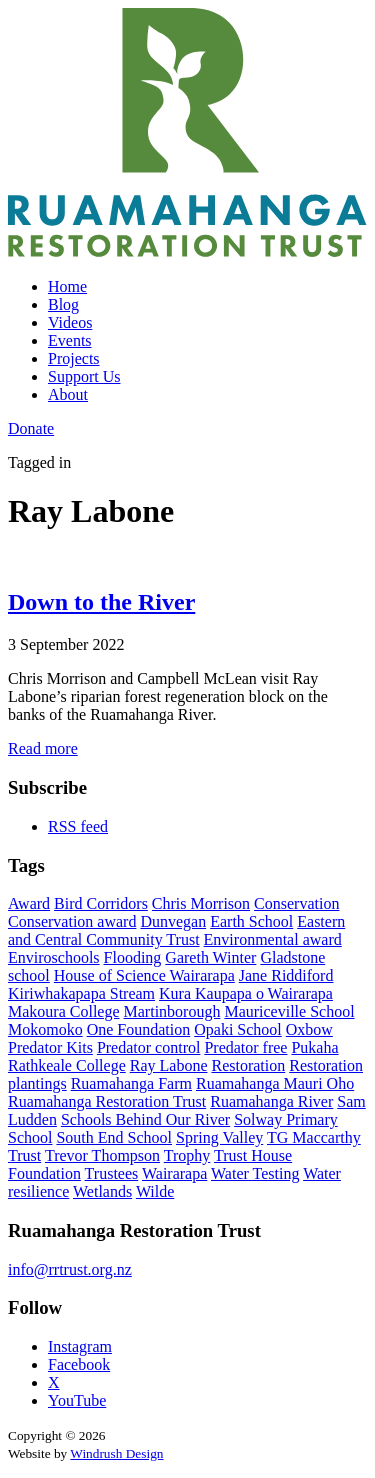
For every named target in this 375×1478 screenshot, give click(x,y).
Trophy (187, 1155)
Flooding (133, 957)
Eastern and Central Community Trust (176, 930)
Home (67, 286)
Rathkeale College (67, 1065)
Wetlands (102, 1191)
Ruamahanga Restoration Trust (107, 1101)
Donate (31, 428)
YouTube (77, 1400)
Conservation (296, 903)
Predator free (245, 1047)
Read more (43, 748)
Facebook (79, 1364)
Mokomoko (45, 1029)
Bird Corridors (101, 903)
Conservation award (72, 921)
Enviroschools (54, 957)
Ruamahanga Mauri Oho (275, 1083)
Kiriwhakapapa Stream (81, 993)
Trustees (112, 1173)
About (68, 394)
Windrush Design (116, 1453)
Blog (63, 304)
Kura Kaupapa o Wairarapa (246, 993)
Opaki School (238, 1029)
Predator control (149, 1047)
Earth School (251, 921)
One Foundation (139, 1029)
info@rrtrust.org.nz (70, 1269)
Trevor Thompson (102, 1155)
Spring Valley (219, 1137)
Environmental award (273, 939)
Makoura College (64, 1011)
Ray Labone (169, 1065)
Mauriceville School (289, 1011)
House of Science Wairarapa (144, 975)
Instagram (80, 1346)
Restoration (248, 1065)
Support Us (84, 376)
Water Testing (255, 1173)
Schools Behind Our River (145, 1119)
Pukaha (314, 1047)
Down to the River (101, 602)
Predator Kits (50, 1047)
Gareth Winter (210, 957)
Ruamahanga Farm (131, 1083)
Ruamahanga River (271, 1101)
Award (29, 903)
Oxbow (309, 1029)
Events (70, 340)
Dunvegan (173, 921)
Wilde (155, 1191)
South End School (114, 1137)
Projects (74, 358)
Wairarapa (174, 1173)
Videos (70, 322)
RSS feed (78, 826)
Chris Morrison (201, 903)
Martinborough (172, 1011)
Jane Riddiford (286, 975)
